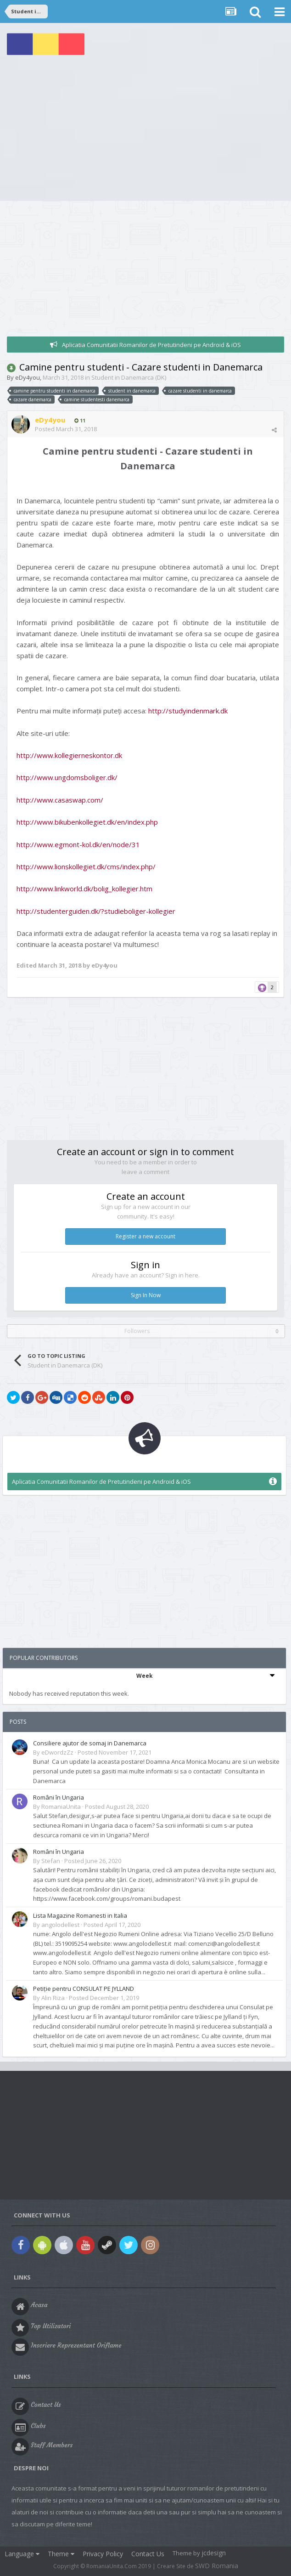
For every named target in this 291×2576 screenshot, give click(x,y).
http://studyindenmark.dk (188, 710)
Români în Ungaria (58, 1797)
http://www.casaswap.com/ (60, 799)
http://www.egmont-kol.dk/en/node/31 (78, 844)
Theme (61, 2553)
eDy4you (27, 377)
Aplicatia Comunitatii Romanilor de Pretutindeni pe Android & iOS (151, 345)
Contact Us (147, 2553)
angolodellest (60, 1925)
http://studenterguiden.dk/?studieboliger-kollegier (96, 911)
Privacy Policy (103, 2553)
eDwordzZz (57, 1752)
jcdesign (213, 2552)
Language (22, 2553)
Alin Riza (53, 1998)
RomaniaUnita (61, 1806)
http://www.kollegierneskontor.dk (69, 755)
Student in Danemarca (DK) (128, 377)
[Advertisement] (145, 132)
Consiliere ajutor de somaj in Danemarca (89, 1743)
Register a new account (145, 1236)
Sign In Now (146, 1295)
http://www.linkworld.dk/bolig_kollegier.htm (84, 888)
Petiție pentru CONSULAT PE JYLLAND (83, 1988)
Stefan (50, 1861)
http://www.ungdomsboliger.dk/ (67, 777)
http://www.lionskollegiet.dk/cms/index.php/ (86, 866)
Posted (66, 429)
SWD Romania (216, 2565)
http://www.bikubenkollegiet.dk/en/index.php (87, 821)
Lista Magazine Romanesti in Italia (80, 1915)
